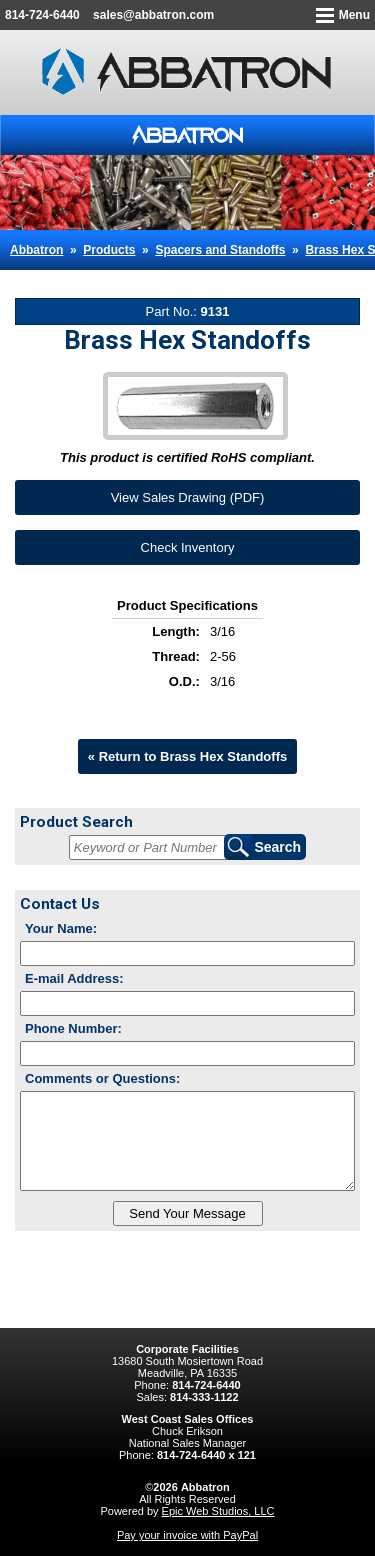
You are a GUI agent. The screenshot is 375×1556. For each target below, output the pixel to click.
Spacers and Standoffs (220, 250)
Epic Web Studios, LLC (218, 1511)
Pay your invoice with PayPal (187, 1535)
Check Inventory (188, 547)
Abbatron (36, 250)
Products (109, 250)
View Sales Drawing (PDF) (188, 497)
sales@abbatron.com (153, 15)
